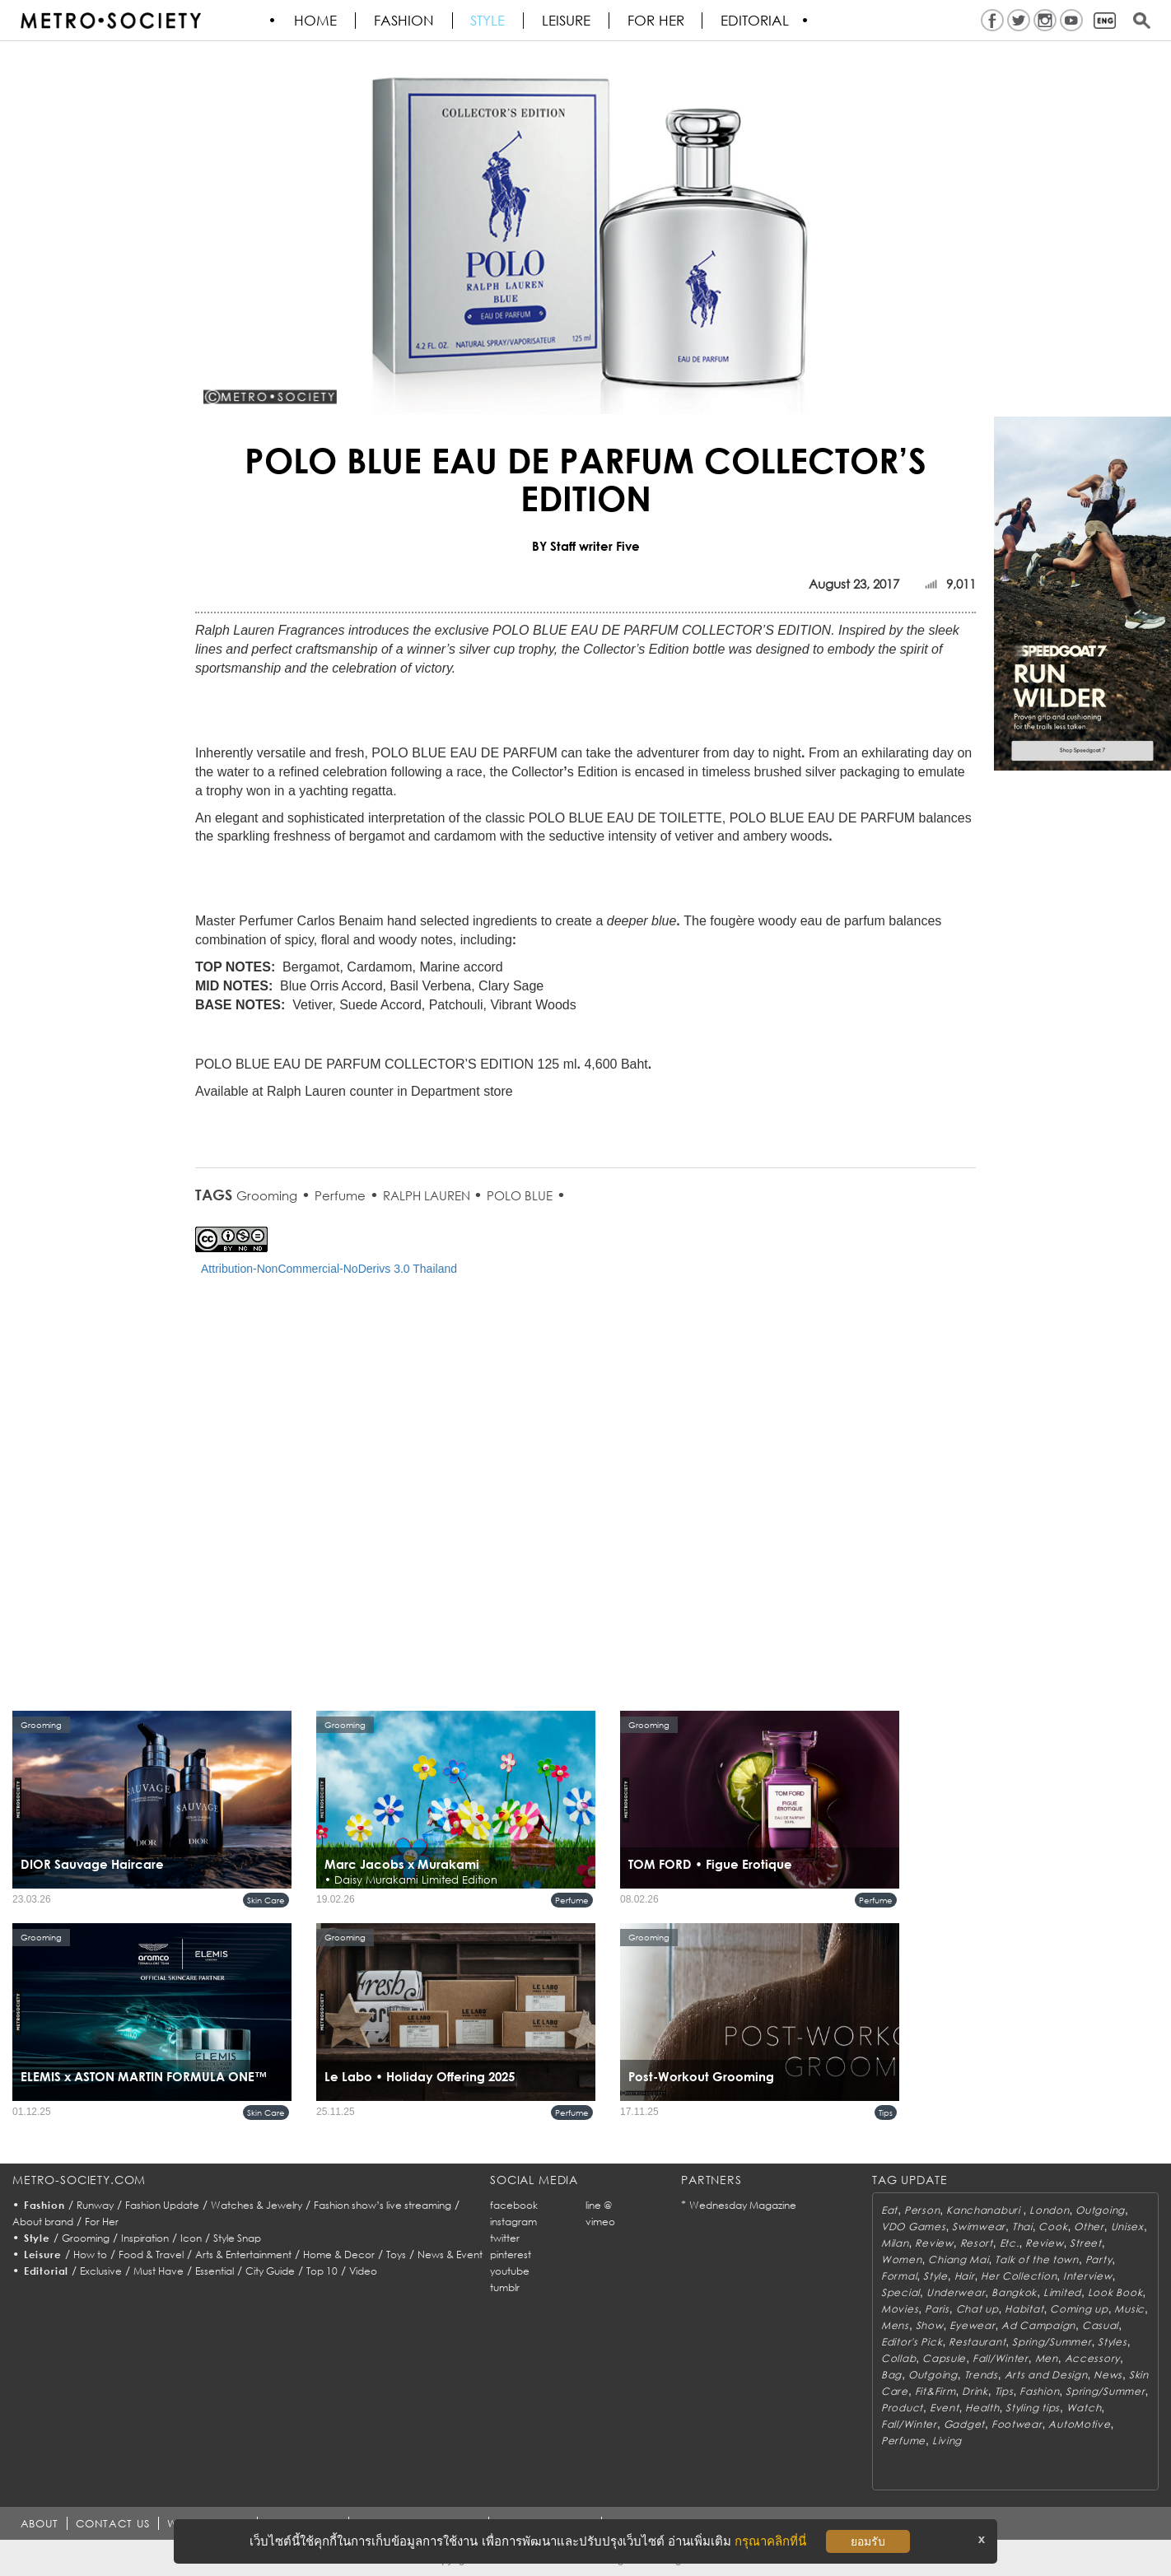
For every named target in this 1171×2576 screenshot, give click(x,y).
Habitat (1024, 2309)
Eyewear (972, 2325)
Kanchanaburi (984, 2210)
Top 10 (322, 2271)
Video (363, 2271)
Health (982, 2407)
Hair (964, 2276)
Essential (214, 2271)
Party (1099, 2259)
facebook (514, 2205)
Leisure (568, 20)
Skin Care (266, 1900)
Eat (889, 2210)
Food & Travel (151, 2254)
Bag (891, 2375)
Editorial (757, 20)
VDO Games (913, 2226)
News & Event (450, 2254)
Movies (899, 2309)
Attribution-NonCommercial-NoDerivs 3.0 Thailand (329, 1268)
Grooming (266, 1195)
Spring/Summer (1051, 2342)
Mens (895, 2325)
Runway (95, 2205)
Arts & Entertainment (243, 2254)
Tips (886, 2112)
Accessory (1092, 2358)
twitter (505, 2238)
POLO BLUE (520, 1195)
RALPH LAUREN (428, 1195)
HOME (316, 20)
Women (901, 2259)
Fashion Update (162, 2205)
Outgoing (1100, 2210)
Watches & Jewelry (256, 2205)
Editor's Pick (911, 2342)
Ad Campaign (1038, 2325)
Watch (1084, 2407)
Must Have (158, 2271)
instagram (513, 2221)
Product (902, 2407)
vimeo (600, 2221)
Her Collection (1019, 2276)
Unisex (1127, 2226)
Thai (1022, 2226)
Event (944, 2407)
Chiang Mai (958, 2259)
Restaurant (977, 2342)
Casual (1100, 2325)
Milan (895, 2243)
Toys (396, 2254)
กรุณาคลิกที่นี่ (770, 2541)
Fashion (405, 20)
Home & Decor (339, 2254)
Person (922, 2210)
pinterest (510, 2254)
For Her (102, 2221)
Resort (976, 2243)
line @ (599, 2205)
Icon (191, 2238)
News (1108, 2375)
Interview (1087, 2276)
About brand (42, 2221)
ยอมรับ (868, 2541)
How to (90, 2254)
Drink (975, 2391)
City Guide (270, 2271)
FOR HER (657, 20)
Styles (1112, 2342)
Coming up (1079, 2309)
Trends (981, 2375)
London (1049, 2210)
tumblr (505, 2287)
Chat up (977, 2309)
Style (489, 20)
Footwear (1017, 2424)
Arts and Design (1046, 2375)
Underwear (955, 2292)
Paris (937, 2309)
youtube (510, 2271)
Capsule (944, 2358)
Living (947, 2440)
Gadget (964, 2424)
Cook (1052, 2226)
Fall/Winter (1001, 2358)
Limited (1062, 2292)
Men (1046, 2358)
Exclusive (101, 2271)
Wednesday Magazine (742, 2205)
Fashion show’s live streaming (382, 2205)
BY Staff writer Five (586, 545)
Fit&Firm (935, 2391)
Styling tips (1032, 2407)
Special (900, 2292)
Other (1089, 2226)
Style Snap (237, 2238)
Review (934, 2243)
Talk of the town (1037, 2259)
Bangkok (1014, 2292)
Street (1085, 2243)
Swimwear (978, 2226)
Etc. (1009, 2243)
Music (1129, 2309)
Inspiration (145, 2238)
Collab (898, 2358)
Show (930, 2325)
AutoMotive (1079, 2424)
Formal (899, 2276)
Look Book (1115, 2292)
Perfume (340, 1195)
